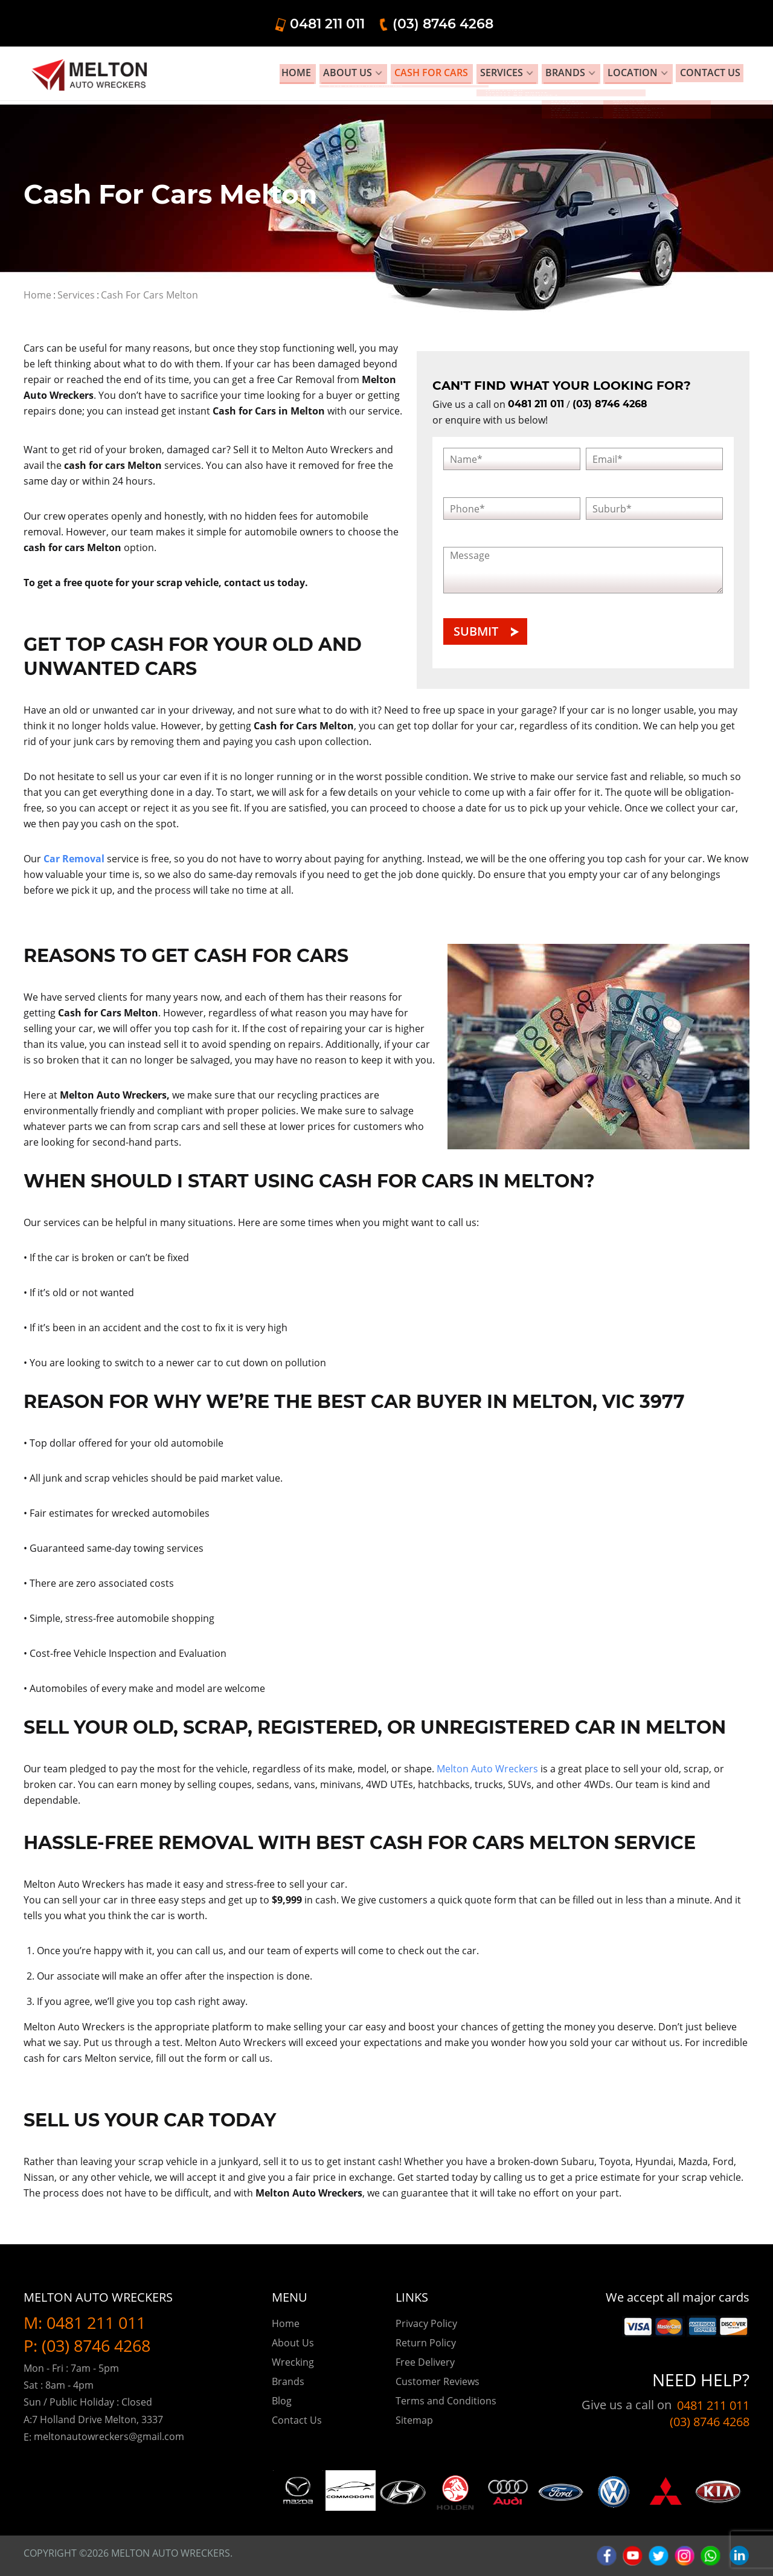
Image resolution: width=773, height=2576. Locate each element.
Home (357, 75)
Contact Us (297, 2420)
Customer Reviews (438, 2381)
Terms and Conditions (446, 2400)
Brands (594, 75)
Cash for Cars (476, 75)
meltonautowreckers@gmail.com (109, 2436)
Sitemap (414, 2420)
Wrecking (293, 2362)
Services (539, 75)
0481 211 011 (571, 23)
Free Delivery (425, 2362)
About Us (402, 75)
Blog (282, 2400)
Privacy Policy (426, 2323)
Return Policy (426, 2342)
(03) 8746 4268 (687, 23)
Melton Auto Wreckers (487, 1768)
